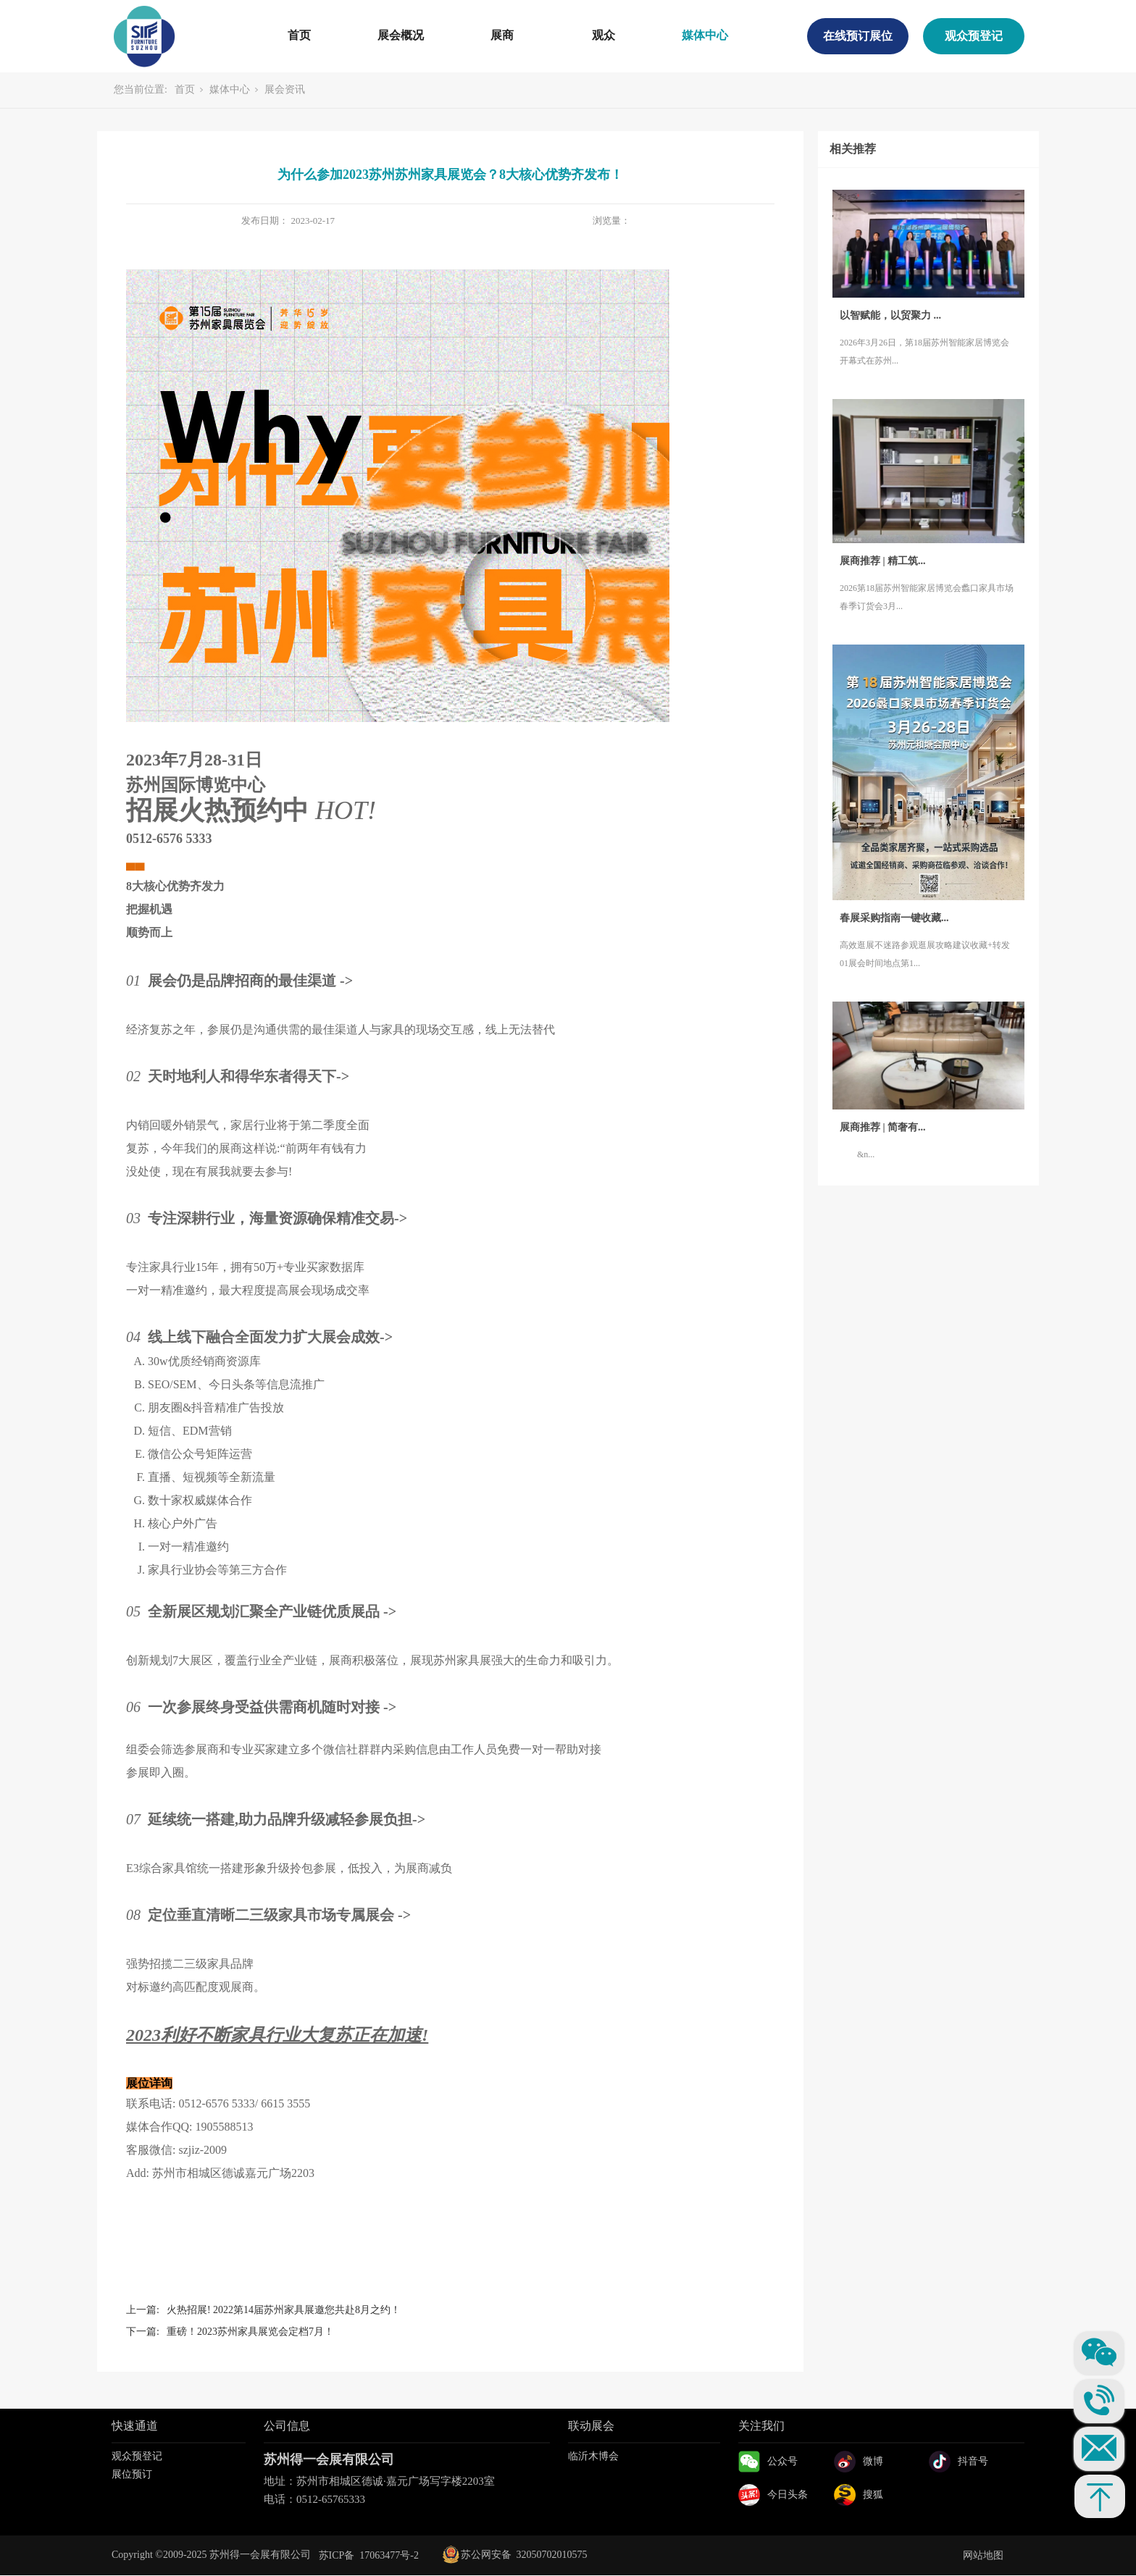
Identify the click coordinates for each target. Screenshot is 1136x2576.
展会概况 (400, 35)
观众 (603, 35)
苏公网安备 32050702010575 (515, 2554)
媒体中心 (705, 35)
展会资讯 (284, 89)
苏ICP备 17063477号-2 (369, 2555)
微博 (873, 2461)
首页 (299, 35)
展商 (502, 35)
